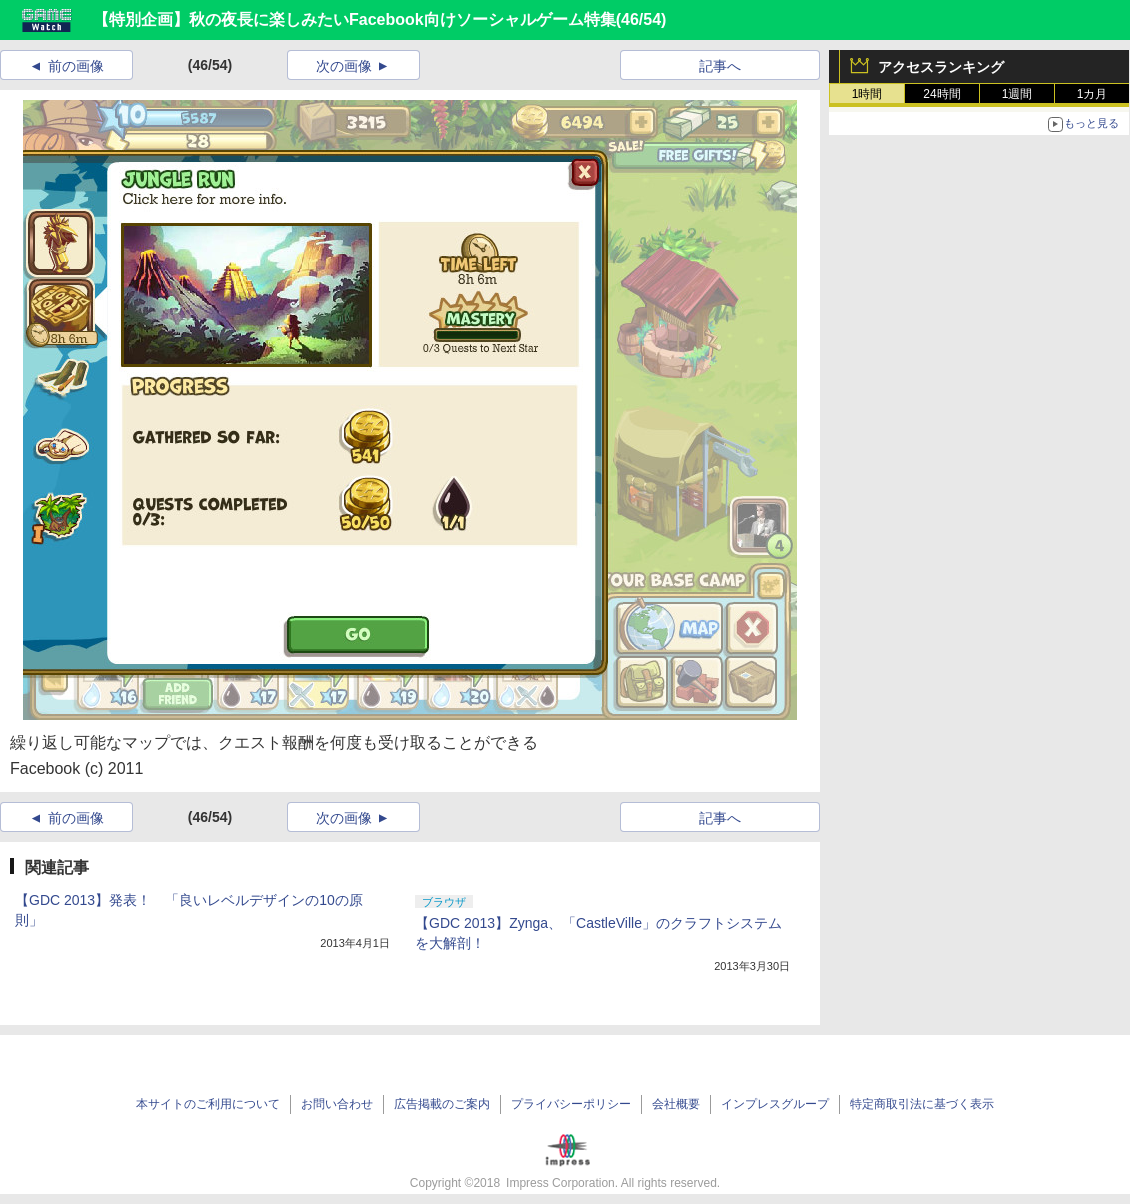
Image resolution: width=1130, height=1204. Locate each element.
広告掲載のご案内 (442, 1104)
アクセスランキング (941, 67)
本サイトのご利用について (208, 1104)
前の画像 (76, 66)
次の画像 (344, 66)
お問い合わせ (337, 1104)
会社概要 (676, 1104)
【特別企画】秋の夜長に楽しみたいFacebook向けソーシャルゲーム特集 (354, 19)
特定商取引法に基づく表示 (922, 1104)
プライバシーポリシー (571, 1104)
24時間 (941, 94)
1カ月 (1092, 94)
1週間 (1017, 94)
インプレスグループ (775, 1104)
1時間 (867, 94)
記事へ (720, 66)
